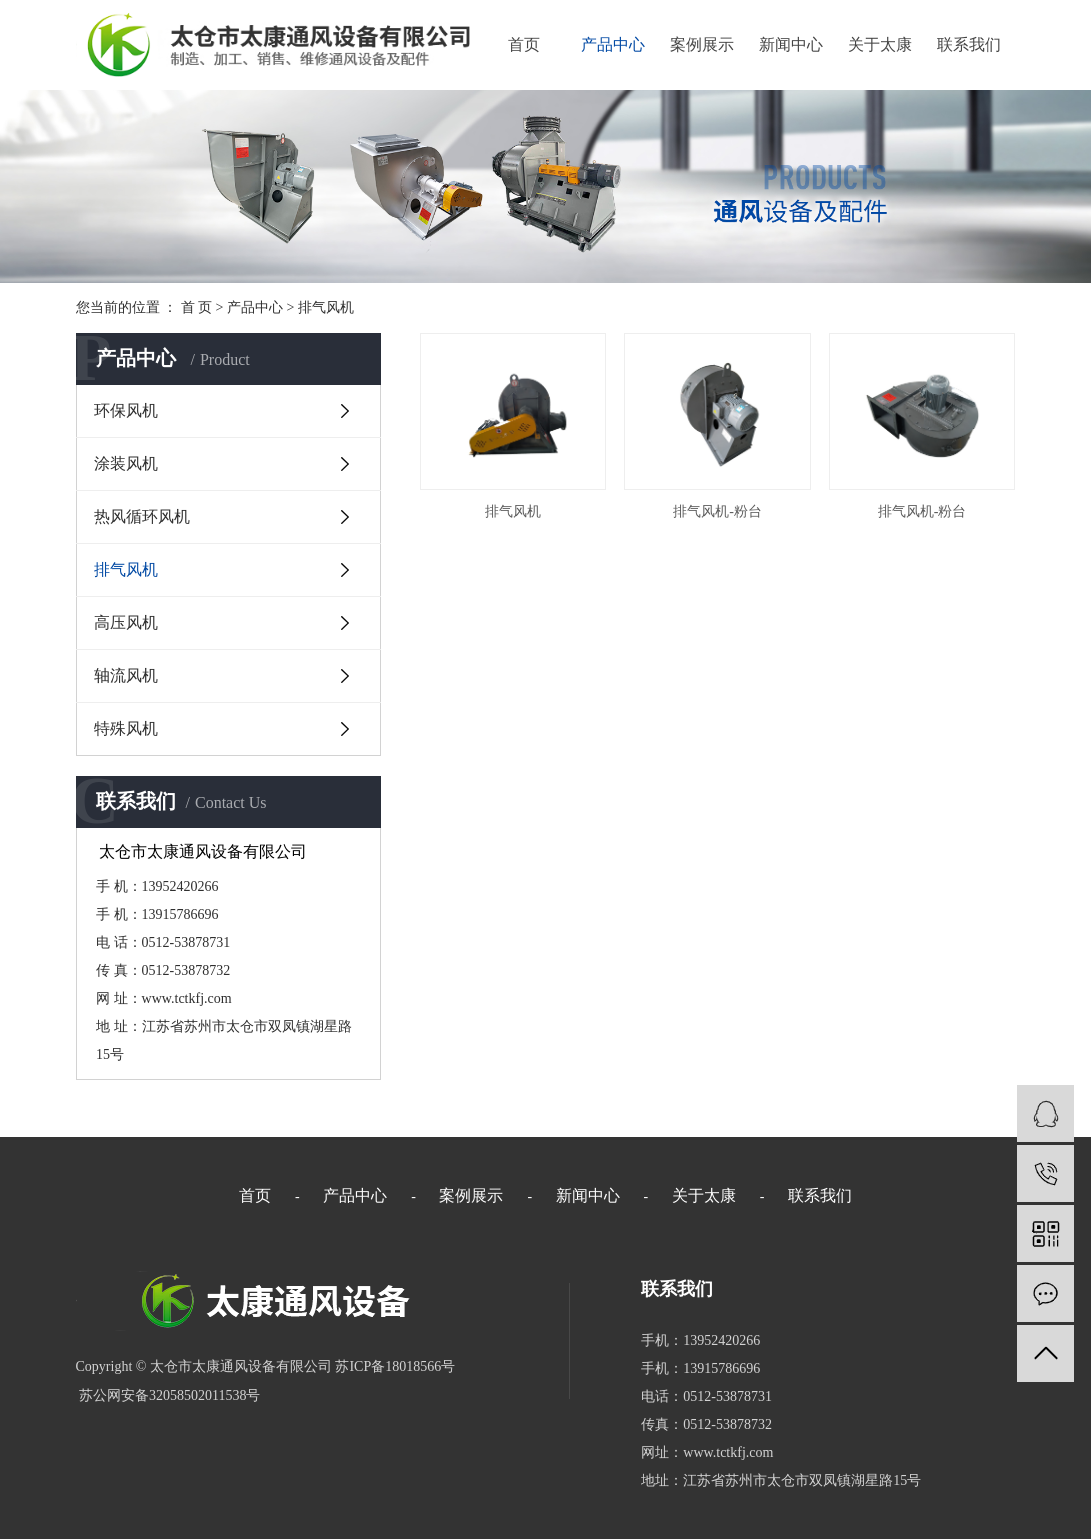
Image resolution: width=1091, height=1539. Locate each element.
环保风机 (126, 410)
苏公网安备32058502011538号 (168, 1395)
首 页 (197, 307)
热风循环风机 (142, 516)
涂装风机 (126, 463)
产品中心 (613, 44)
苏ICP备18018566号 (395, 1366)
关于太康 (880, 44)
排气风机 (326, 307)
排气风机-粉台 (717, 511)
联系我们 (969, 44)
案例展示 (702, 44)
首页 (524, 44)
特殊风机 (126, 728)
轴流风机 (126, 675)
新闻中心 (791, 44)
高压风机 (126, 622)
